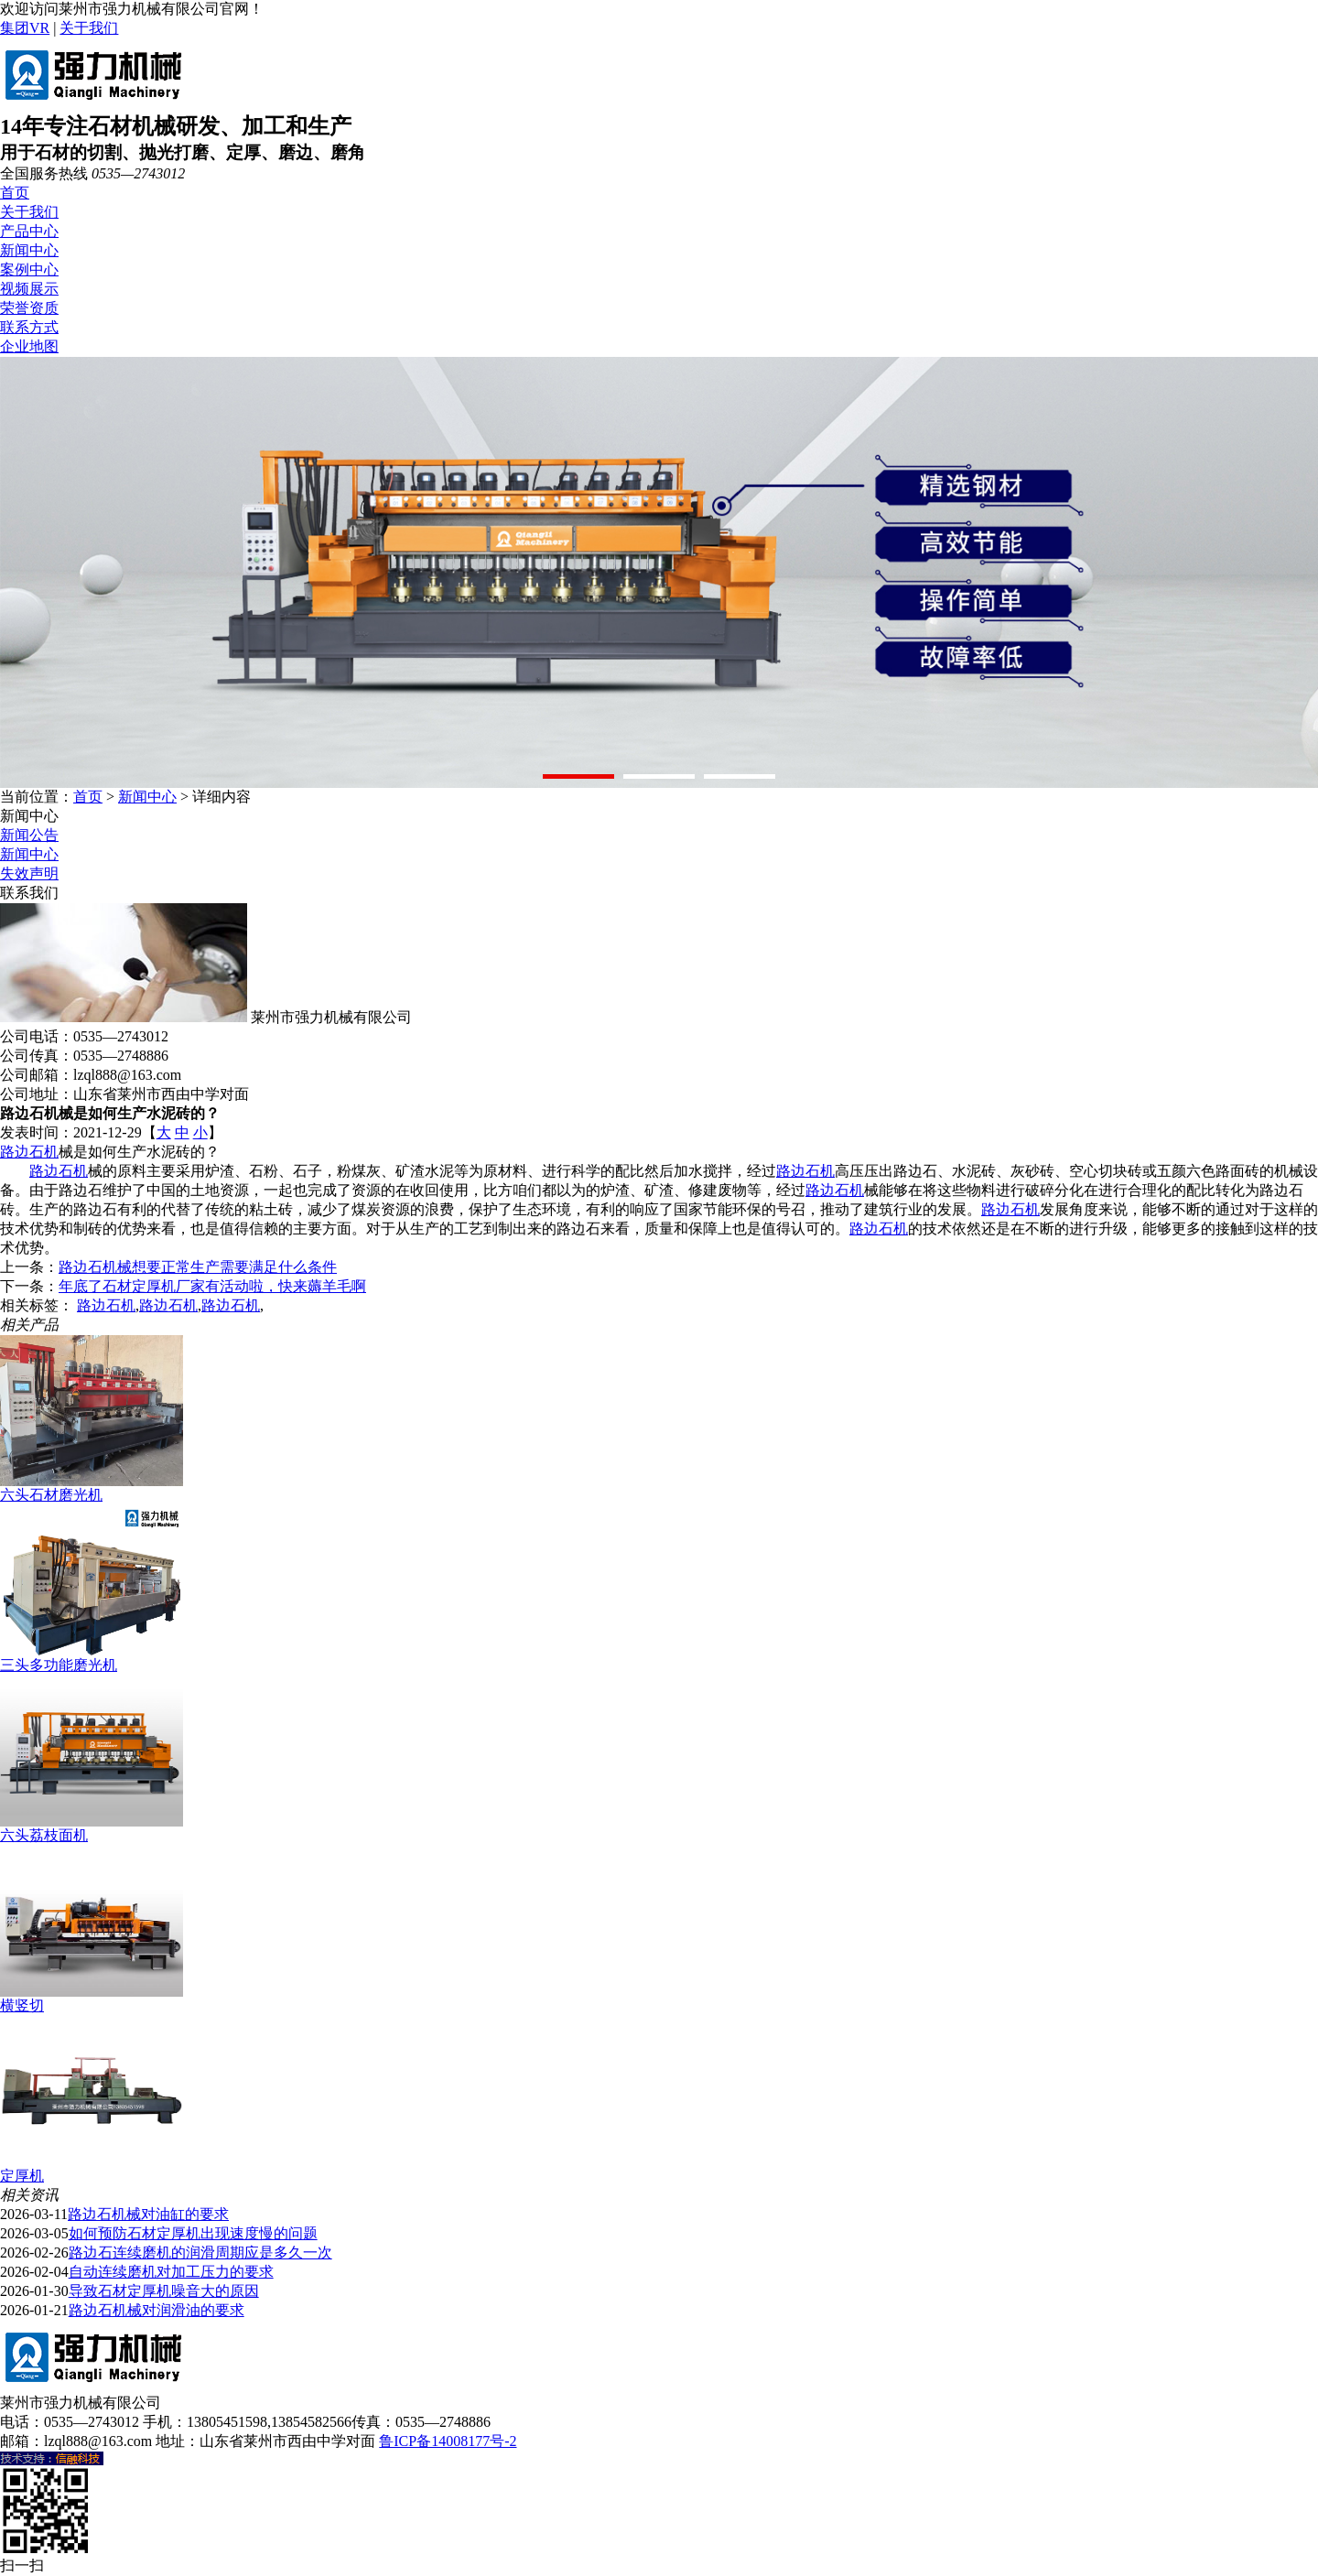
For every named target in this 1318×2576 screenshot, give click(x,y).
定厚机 (22, 2175)
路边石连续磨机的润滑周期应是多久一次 (200, 2252)
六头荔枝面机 (44, 1835)
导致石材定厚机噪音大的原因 (164, 2291)
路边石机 (29, 1151)
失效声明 (29, 873)
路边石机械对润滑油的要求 (156, 2310)
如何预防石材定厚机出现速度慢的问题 (193, 2233)
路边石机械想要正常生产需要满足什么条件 (198, 1267)
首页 (14, 192)
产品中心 (29, 231)
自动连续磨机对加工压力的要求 (171, 2272)
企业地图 (29, 346)
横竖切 (22, 2005)
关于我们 (88, 28)
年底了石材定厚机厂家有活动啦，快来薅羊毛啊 (212, 1286)
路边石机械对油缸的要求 (148, 2214)
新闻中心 (29, 250)
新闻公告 (29, 835)
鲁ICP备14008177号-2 (447, 2441)
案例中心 (29, 269)
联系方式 (29, 327)
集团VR (24, 28)
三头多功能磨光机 (58, 1665)
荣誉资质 (29, 308)
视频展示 (29, 288)
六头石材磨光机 (51, 1495)
